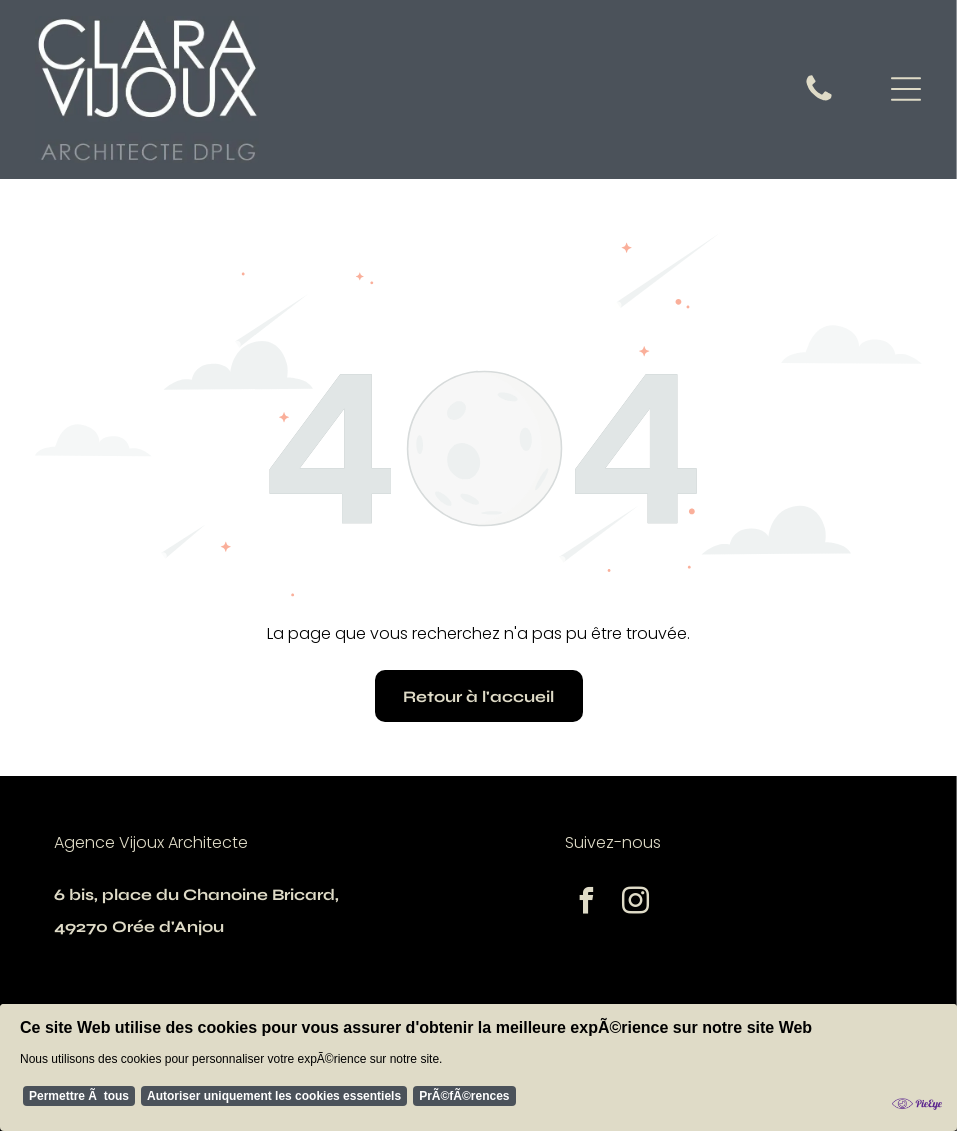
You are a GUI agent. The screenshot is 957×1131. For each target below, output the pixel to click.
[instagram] (636, 903)
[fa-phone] (819, 99)
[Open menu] (906, 89)
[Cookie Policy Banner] (478, 1071)
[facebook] (587, 903)
